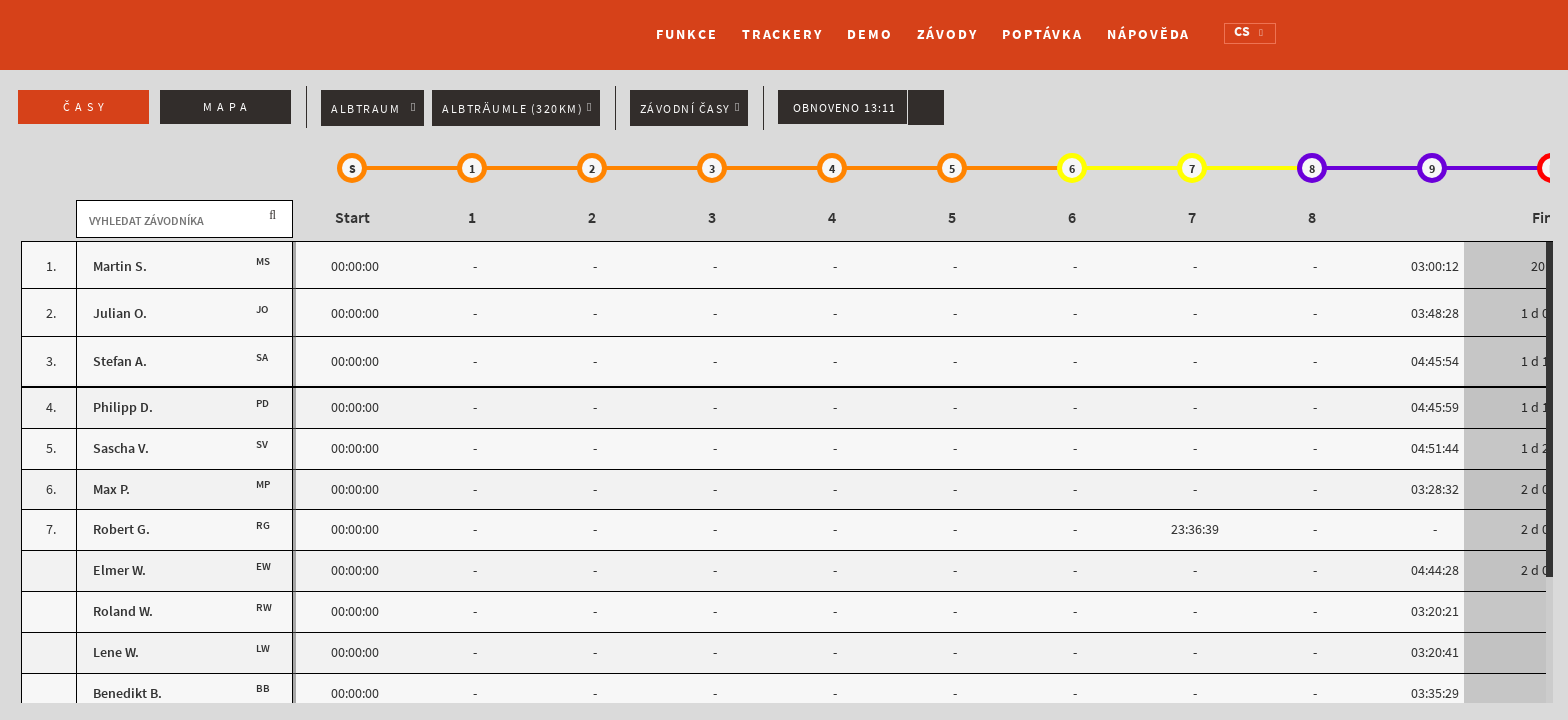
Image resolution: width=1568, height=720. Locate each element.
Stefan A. (120, 361)
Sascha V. (121, 448)
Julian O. (120, 313)
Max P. (111, 489)
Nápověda (1148, 34)
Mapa (227, 107)
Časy (86, 107)
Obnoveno (844, 108)
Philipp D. (123, 407)
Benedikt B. (127, 693)
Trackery (782, 34)
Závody (947, 34)
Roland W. (123, 611)
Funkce (686, 34)
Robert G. (121, 529)
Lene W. (116, 652)
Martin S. (120, 266)
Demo (870, 34)
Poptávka (1042, 34)
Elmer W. (119, 570)
